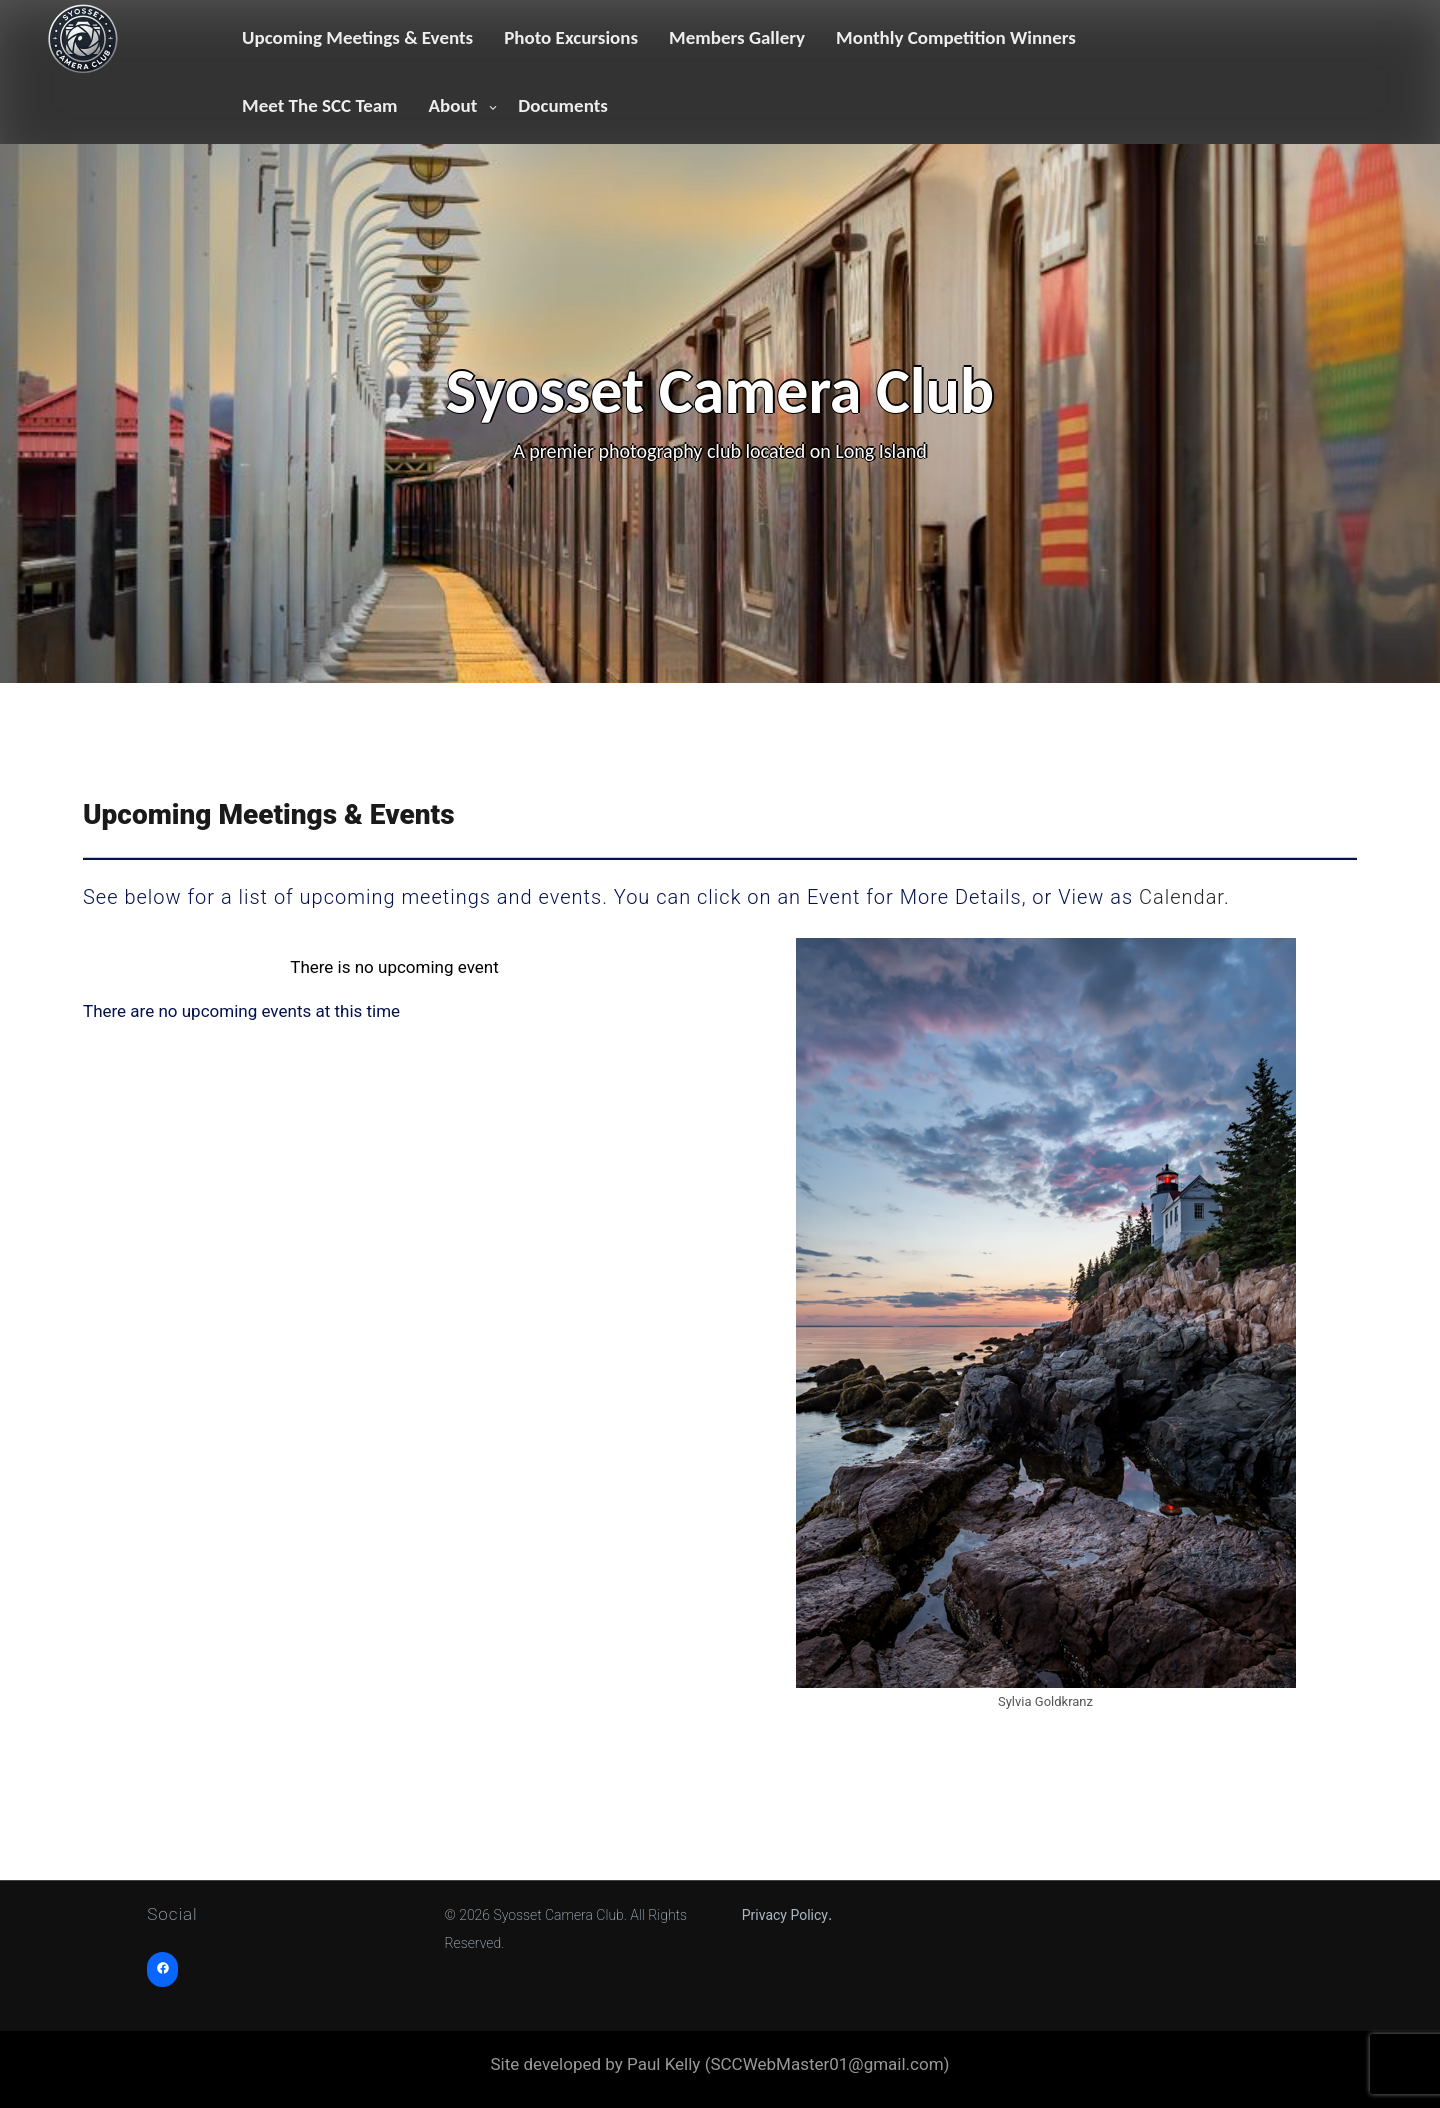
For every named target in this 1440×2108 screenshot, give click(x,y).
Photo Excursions (571, 37)
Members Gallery (737, 37)
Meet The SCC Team (320, 105)
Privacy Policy (785, 1915)
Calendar (1181, 897)
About (453, 105)
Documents (563, 105)
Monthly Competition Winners (956, 37)
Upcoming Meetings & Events (357, 37)
